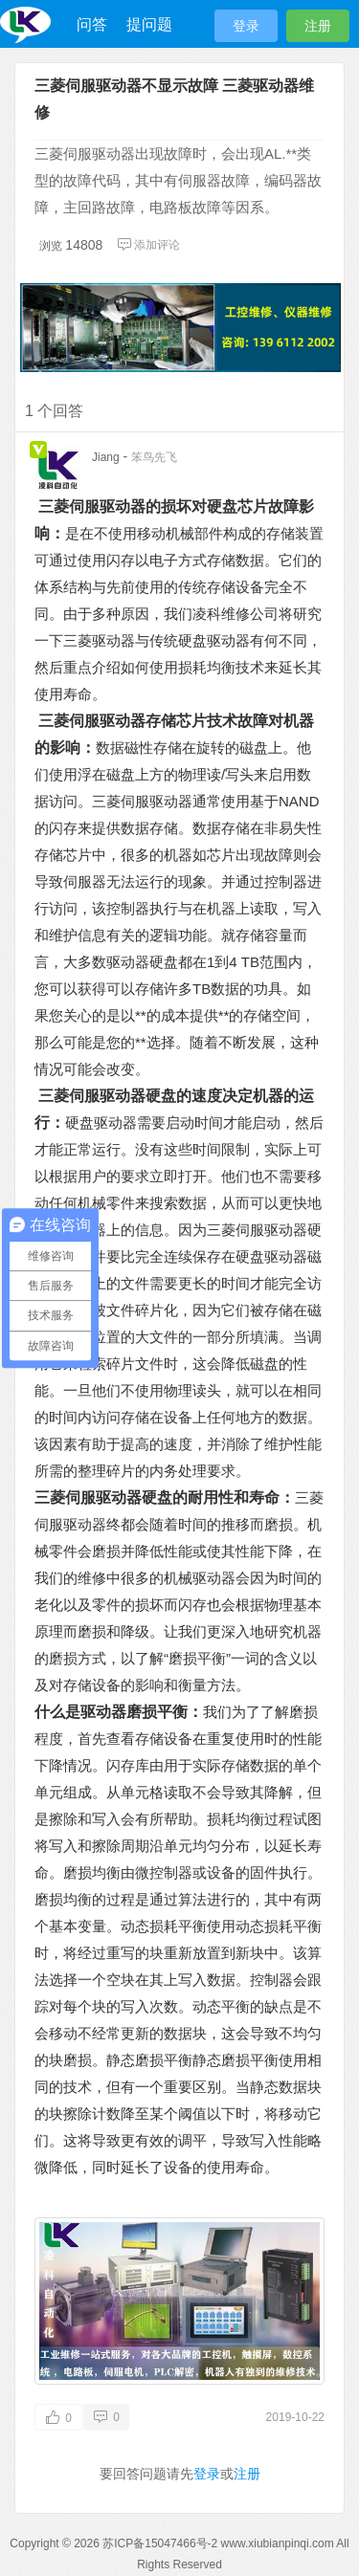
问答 (92, 24)
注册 (317, 25)
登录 (246, 25)
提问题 (149, 24)
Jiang (106, 457)
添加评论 (148, 245)
